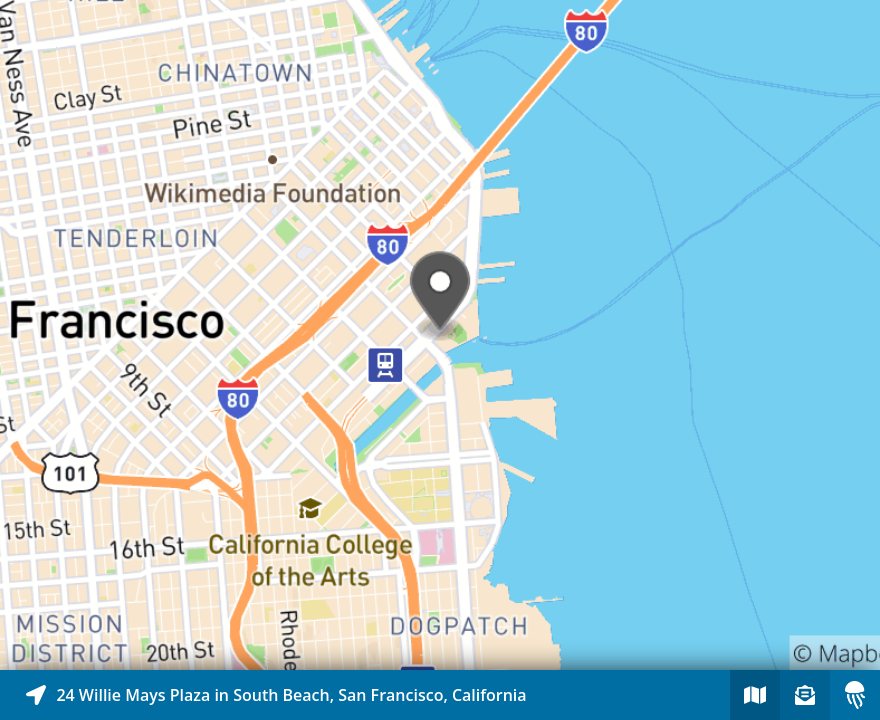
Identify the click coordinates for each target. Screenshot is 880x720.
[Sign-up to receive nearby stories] (805, 695)
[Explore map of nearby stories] (440, 335)
